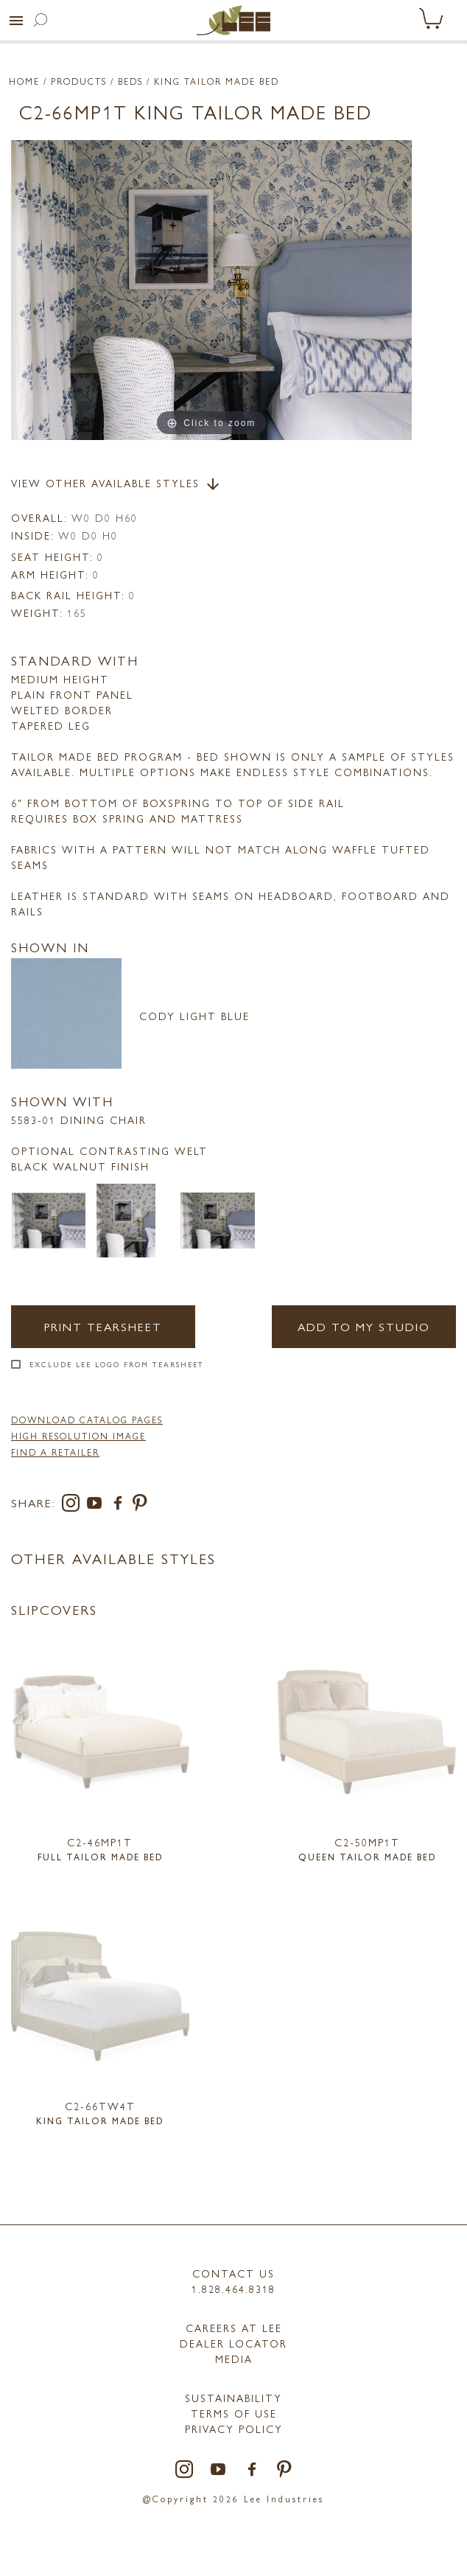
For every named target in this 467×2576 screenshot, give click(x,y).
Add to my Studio (364, 1326)
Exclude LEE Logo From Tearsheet (116, 1364)
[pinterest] (140, 1505)
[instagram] (73, 1505)
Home (24, 81)
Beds (130, 81)
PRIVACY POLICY (234, 2428)
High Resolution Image (78, 1435)
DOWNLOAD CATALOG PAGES (87, 1419)
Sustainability (233, 2397)
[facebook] (121, 1505)
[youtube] (97, 1505)
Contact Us (233, 2273)
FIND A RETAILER (55, 1452)
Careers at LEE (234, 2327)
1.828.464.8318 (233, 2288)
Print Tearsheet (103, 1326)
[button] (16, 20)
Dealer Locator (233, 2343)
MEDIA (234, 2358)
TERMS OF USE (234, 2413)
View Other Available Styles (116, 484)
